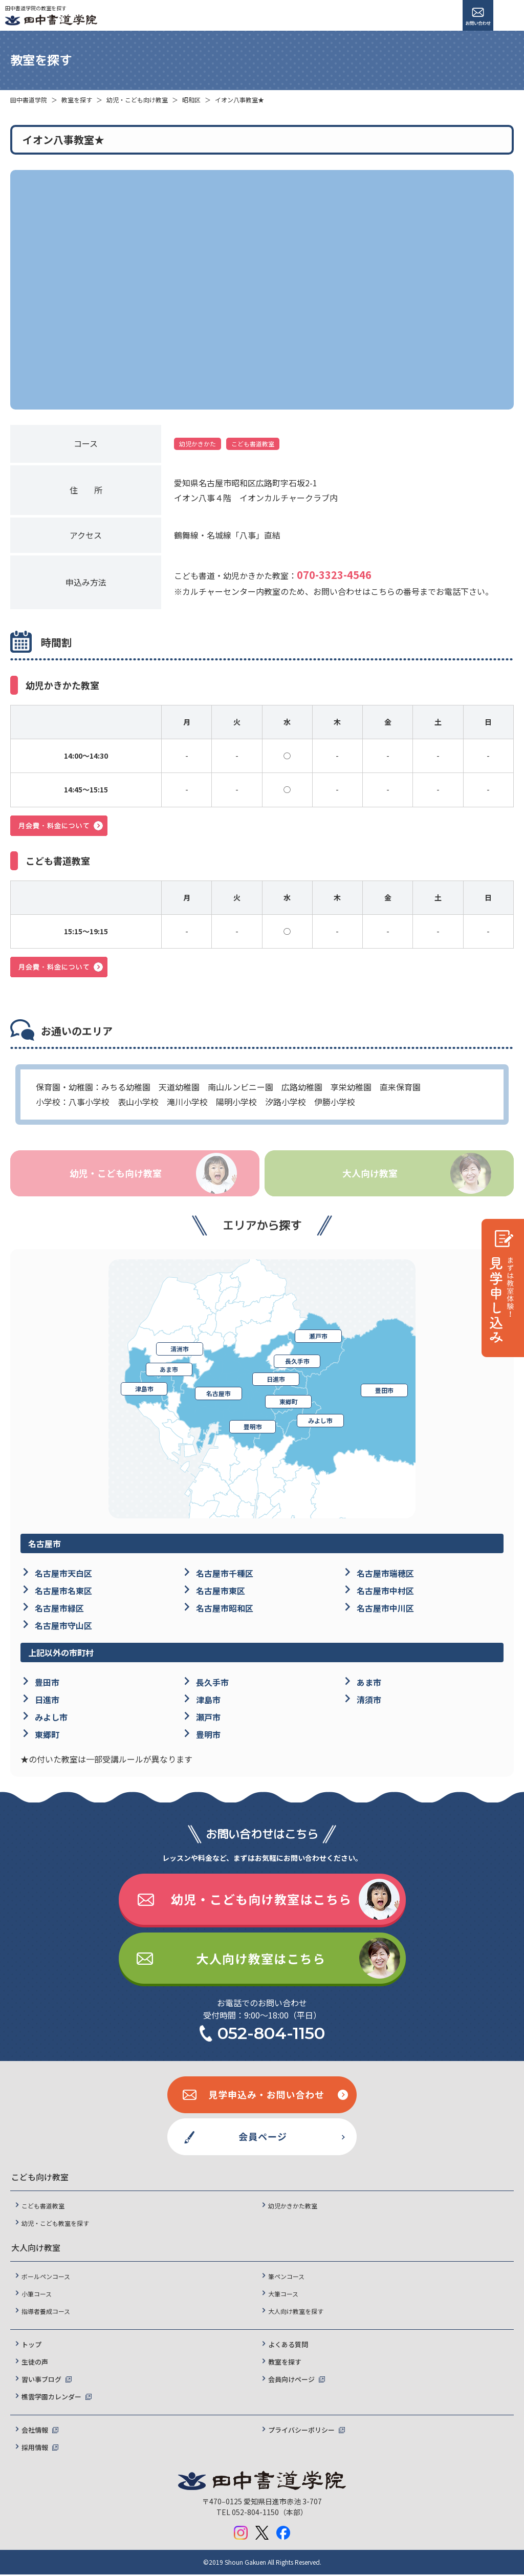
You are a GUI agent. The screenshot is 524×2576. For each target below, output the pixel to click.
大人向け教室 (369, 1173)
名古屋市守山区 (63, 1626)
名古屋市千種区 (224, 1575)
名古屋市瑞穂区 (385, 1575)
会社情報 (34, 2431)
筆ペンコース (286, 2277)
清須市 (369, 1701)
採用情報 (34, 2449)
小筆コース (36, 2295)
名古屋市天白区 (63, 1575)
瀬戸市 (318, 1335)
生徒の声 (34, 2363)
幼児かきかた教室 (292, 2207)
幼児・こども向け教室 (137, 99)
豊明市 (254, 1428)
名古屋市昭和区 (224, 1609)
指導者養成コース (45, 2312)
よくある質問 (288, 2346)
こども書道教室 (42, 2207)
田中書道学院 (28, 99)
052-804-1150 (271, 2035)
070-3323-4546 (334, 574)
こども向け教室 (40, 2178)
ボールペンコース (45, 2277)
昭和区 (191, 99)
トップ (31, 2346)
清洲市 (181, 1349)
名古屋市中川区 (385, 1609)
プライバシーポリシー (301, 2431)
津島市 (144, 1390)
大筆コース (283, 2295)
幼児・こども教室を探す (55, 2224)
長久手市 (297, 1362)
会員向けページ (291, 2381)
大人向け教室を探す (295, 2312)
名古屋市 (218, 1395)
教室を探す (76, 99)
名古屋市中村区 (385, 1592)
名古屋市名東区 (63, 1592)
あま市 (170, 1369)
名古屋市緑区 (59, 1609)
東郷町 (288, 1403)
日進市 (275, 1380)
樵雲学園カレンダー (51, 2398)
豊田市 (384, 1391)
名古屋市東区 (220, 1592)
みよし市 (320, 1422)
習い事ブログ (41, 2381)
